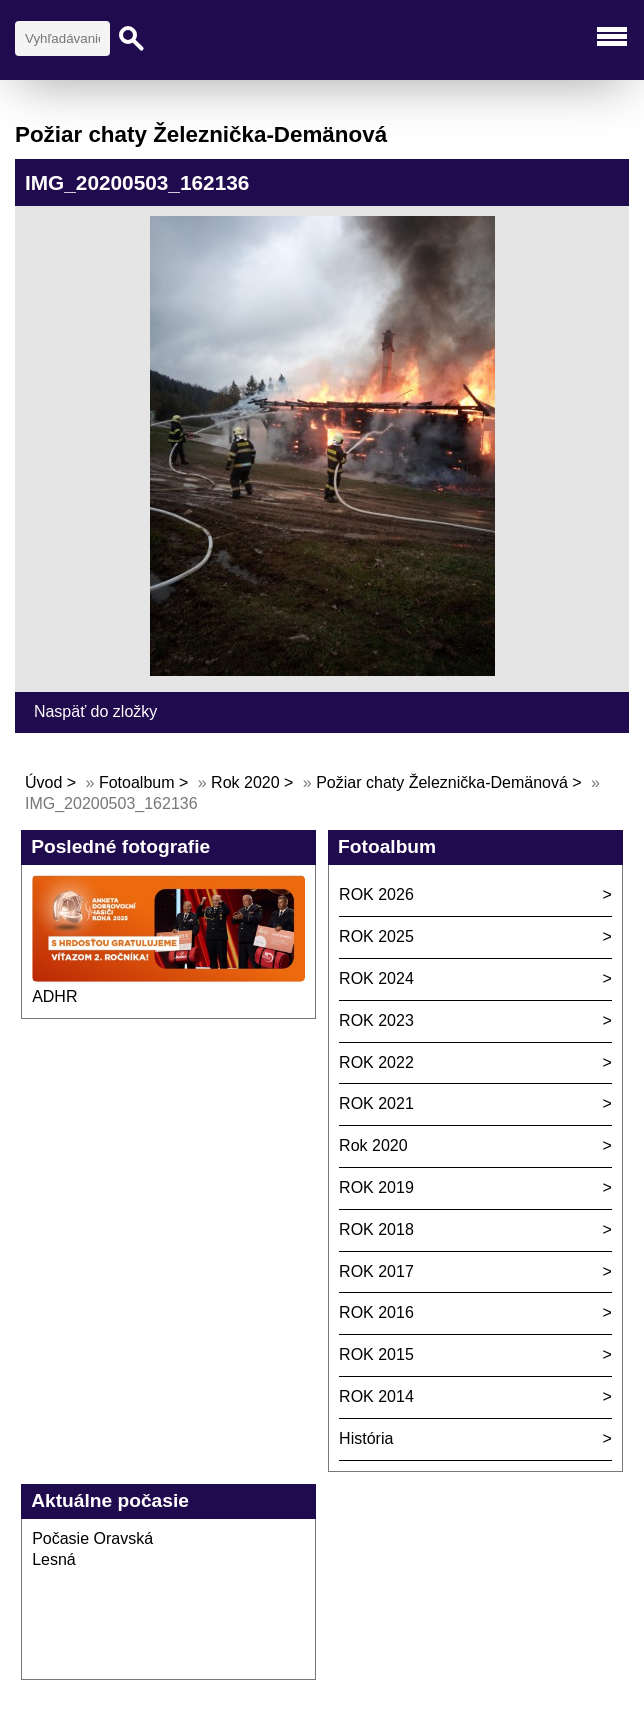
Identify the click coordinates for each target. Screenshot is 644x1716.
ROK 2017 (376, 1271)
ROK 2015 (376, 1354)
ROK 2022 (376, 1062)
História (366, 1438)
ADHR (54, 996)
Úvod (43, 782)
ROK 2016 (376, 1312)
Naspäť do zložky (95, 711)
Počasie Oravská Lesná (92, 1549)
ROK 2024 (376, 978)
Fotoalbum (137, 782)
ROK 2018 (376, 1229)
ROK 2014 (376, 1396)
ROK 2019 (376, 1187)
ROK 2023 (376, 1020)
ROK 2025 (376, 936)
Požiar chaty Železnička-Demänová (442, 782)
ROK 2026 (376, 894)
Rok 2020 (245, 782)
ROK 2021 (376, 1103)
